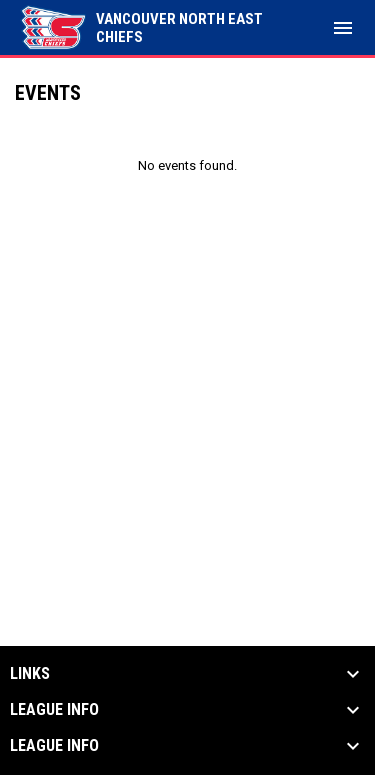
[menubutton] (343, 28)
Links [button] (30, 674)
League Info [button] (54, 710)
